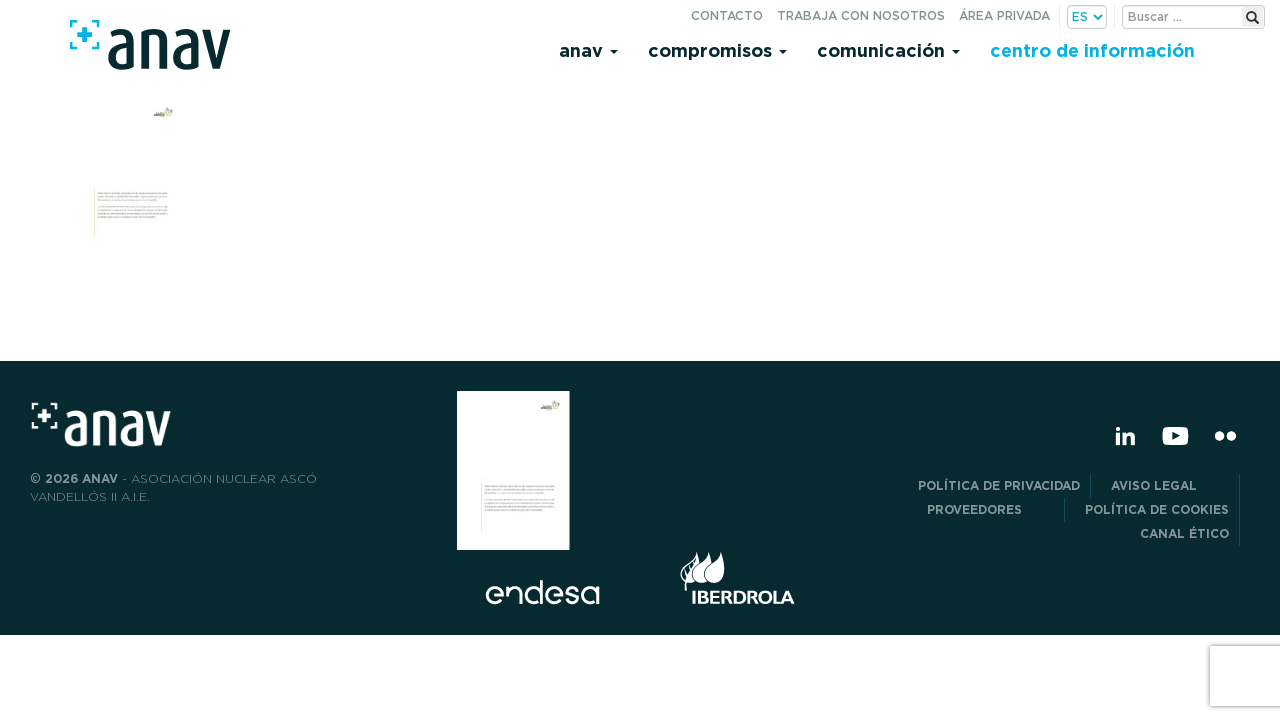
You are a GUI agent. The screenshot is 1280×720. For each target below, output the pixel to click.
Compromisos (717, 50)
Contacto (727, 15)
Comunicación (888, 50)
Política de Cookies (1157, 509)
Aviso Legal (1170, 485)
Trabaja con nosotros (861, 15)
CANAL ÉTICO (1184, 533)
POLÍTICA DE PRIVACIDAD (999, 485)
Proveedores (990, 509)
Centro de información (1092, 50)
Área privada (1004, 15)
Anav (588, 50)
